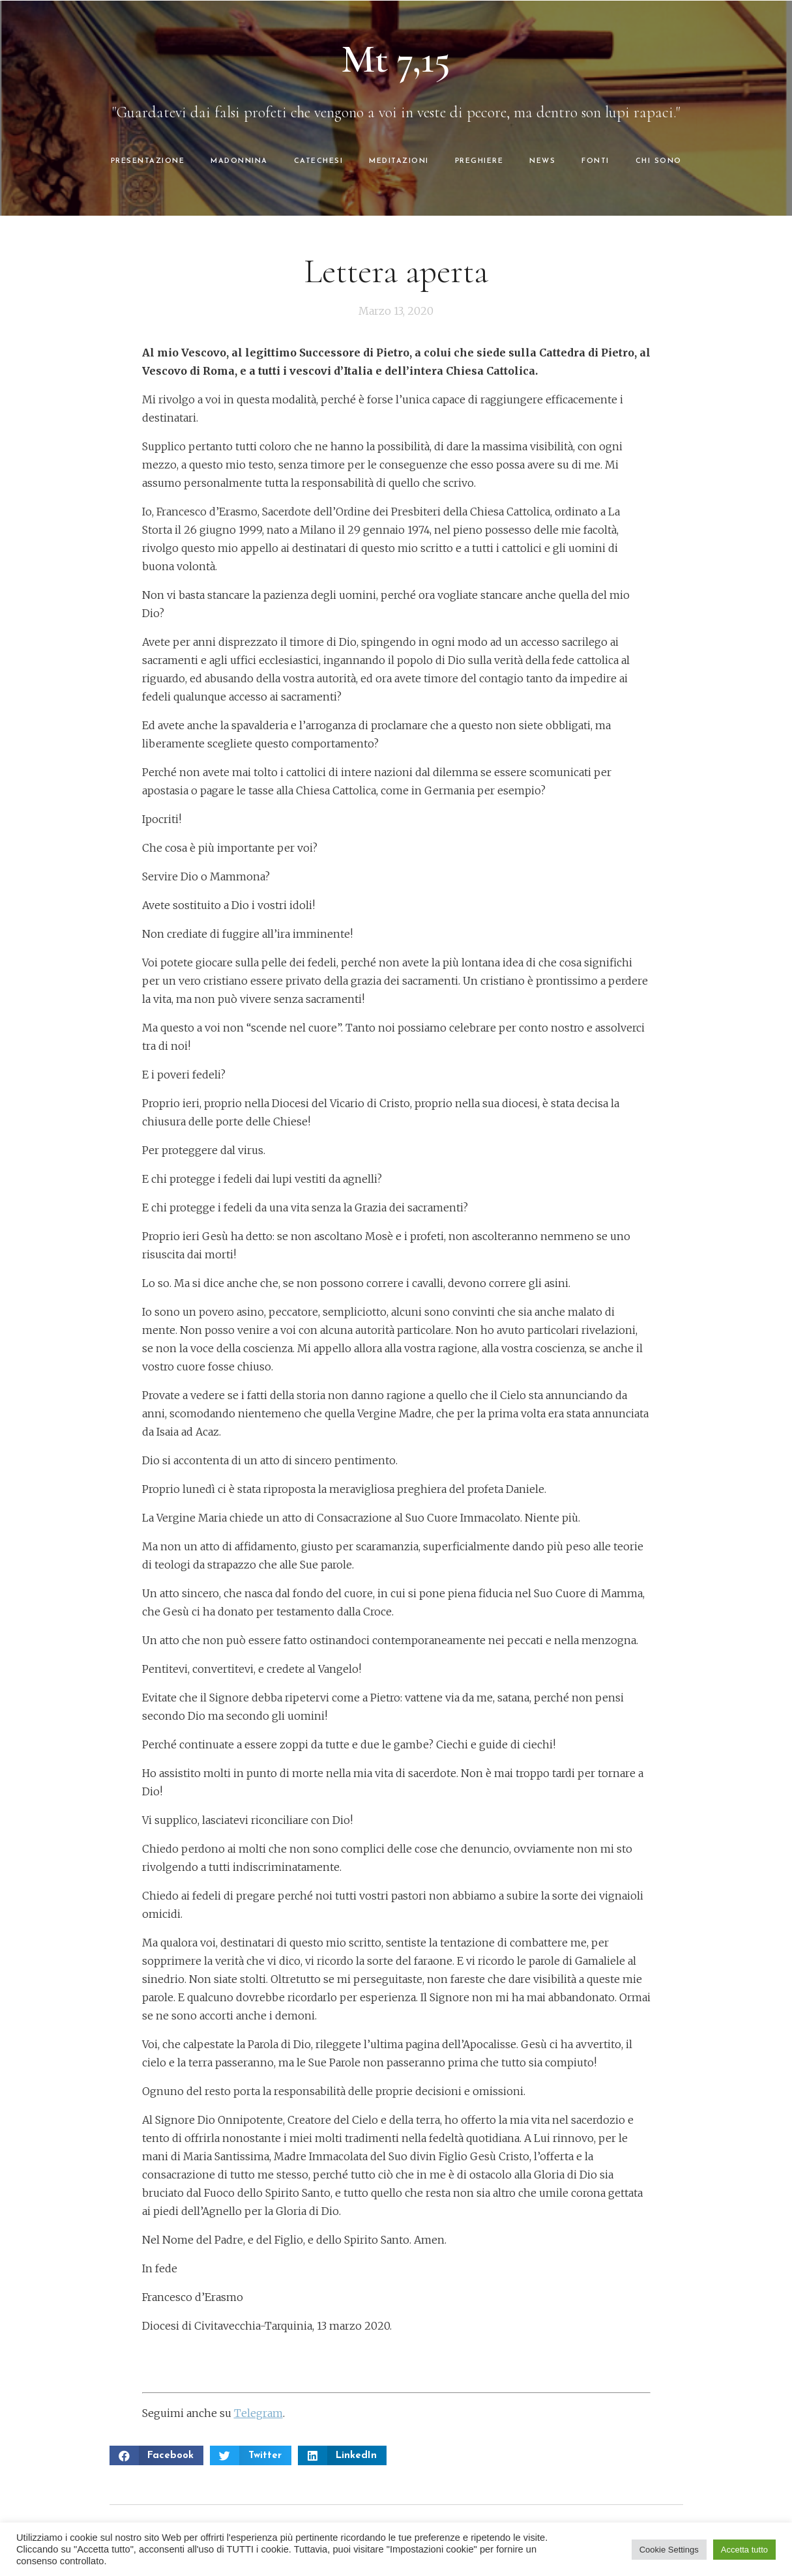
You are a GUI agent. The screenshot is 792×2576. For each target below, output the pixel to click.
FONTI (595, 161)
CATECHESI (319, 161)
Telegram (258, 2413)
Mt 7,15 (396, 59)
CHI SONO (659, 161)
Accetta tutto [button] (744, 2549)
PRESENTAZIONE (148, 161)
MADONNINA (239, 161)
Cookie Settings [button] (669, 2549)
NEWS (542, 161)
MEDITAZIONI (399, 161)
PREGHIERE (479, 161)
